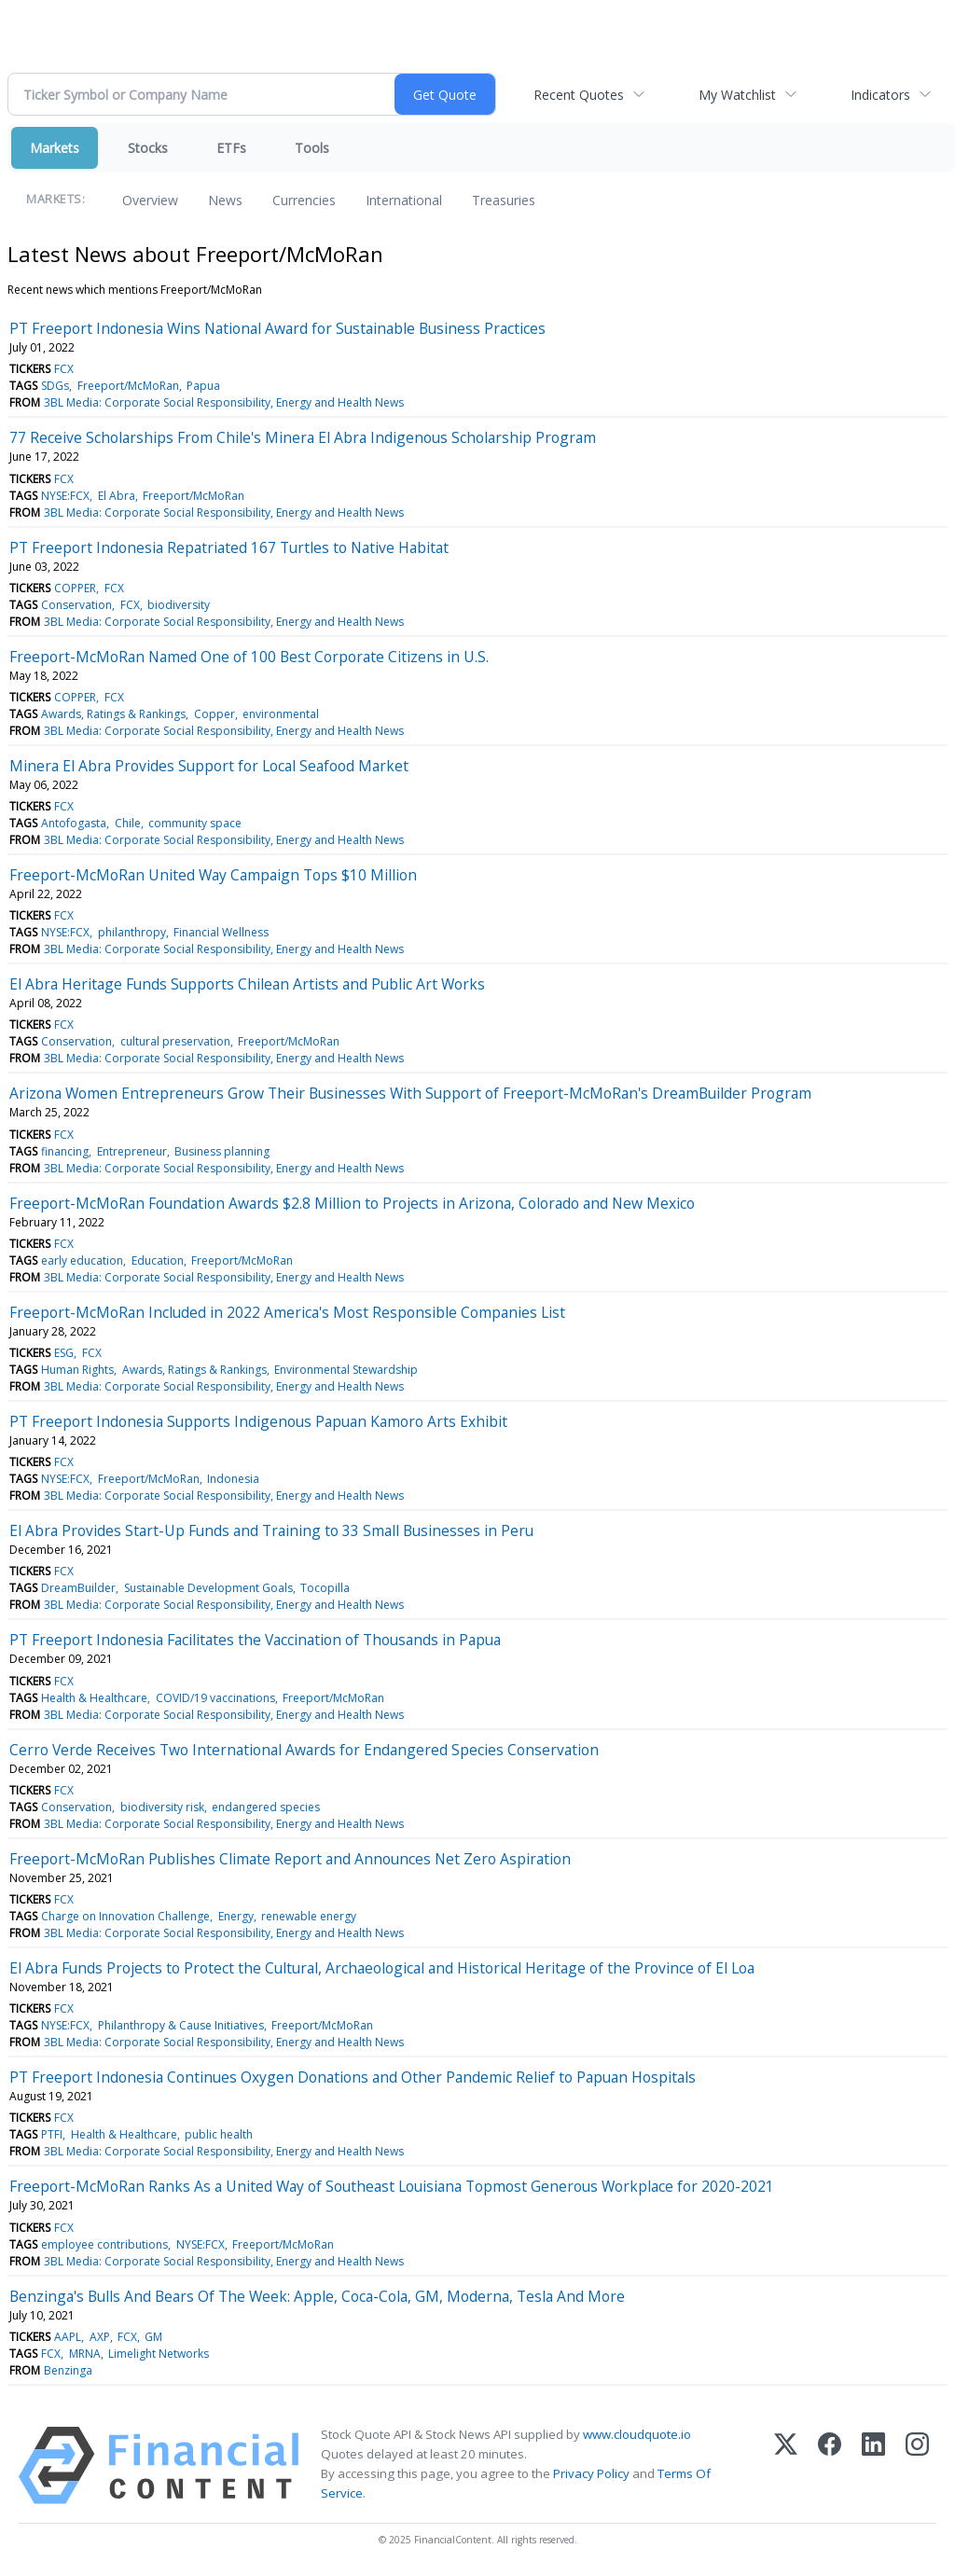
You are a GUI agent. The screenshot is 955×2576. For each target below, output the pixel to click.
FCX (64, 369)
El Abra (116, 496)
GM (153, 2337)
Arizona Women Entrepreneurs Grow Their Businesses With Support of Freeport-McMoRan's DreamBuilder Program (410, 1093)
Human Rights (77, 1370)
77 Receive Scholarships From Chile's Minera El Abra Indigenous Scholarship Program (302, 437)
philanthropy (132, 932)
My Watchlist (737, 95)
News (225, 200)
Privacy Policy (591, 2473)
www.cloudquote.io (637, 2434)
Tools (312, 148)
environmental (280, 714)
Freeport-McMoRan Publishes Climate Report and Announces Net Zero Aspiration (290, 1859)
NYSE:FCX (65, 496)
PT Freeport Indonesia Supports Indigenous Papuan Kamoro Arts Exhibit (258, 1421)
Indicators (880, 95)
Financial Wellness (221, 932)
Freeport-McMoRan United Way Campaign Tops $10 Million (213, 875)
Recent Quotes (578, 95)
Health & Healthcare (94, 1698)
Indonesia (233, 1479)
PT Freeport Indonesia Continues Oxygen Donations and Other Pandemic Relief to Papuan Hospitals (352, 2077)
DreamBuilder (78, 1588)
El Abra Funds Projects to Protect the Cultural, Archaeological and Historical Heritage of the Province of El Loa (381, 1968)
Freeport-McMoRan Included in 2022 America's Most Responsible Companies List (287, 1312)
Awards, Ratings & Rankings (113, 714)
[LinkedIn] (873, 2465)
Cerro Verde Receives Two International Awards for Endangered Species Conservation (304, 1749)
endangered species (266, 1807)
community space (195, 823)
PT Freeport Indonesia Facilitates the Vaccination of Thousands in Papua (255, 1639)
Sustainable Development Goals (208, 1588)
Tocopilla (325, 1588)
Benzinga (68, 2370)
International (404, 200)
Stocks (148, 148)
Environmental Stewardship (346, 1370)
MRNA (85, 2353)
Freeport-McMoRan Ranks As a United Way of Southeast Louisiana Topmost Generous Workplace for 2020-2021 (391, 2186)
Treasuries (503, 200)
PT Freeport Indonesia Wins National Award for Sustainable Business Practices (277, 328)
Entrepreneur (132, 1151)
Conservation (76, 605)
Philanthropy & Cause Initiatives (181, 2025)
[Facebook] (829, 2465)
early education (82, 1260)
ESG (64, 1353)
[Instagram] (917, 2465)
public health (219, 2134)
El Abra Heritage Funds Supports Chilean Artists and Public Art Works (247, 984)
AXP (100, 2337)
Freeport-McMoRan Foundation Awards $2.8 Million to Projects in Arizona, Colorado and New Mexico (352, 1203)
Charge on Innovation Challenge (125, 1916)
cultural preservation (175, 1041)
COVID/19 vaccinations (215, 1698)
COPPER (75, 588)
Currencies (304, 200)
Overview (150, 200)
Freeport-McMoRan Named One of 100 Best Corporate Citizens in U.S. (249, 656)
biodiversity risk (162, 1807)
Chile (128, 823)
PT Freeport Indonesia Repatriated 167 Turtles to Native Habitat (229, 547)
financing (65, 1151)
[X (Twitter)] (786, 2465)
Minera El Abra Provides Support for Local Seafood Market (208, 765)
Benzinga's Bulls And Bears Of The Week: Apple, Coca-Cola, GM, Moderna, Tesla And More (317, 2296)
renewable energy (308, 1916)
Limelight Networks (158, 2353)
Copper (214, 714)
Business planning (222, 1151)
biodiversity (178, 605)
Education (157, 1260)
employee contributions (104, 2244)
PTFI (51, 2134)
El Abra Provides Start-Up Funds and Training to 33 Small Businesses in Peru (271, 1530)
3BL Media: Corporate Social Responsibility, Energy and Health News (224, 402)
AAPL (67, 2337)
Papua (203, 386)
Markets (54, 148)
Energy (236, 1916)
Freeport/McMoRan (128, 386)
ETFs (231, 148)
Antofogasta (73, 823)
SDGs (55, 386)
